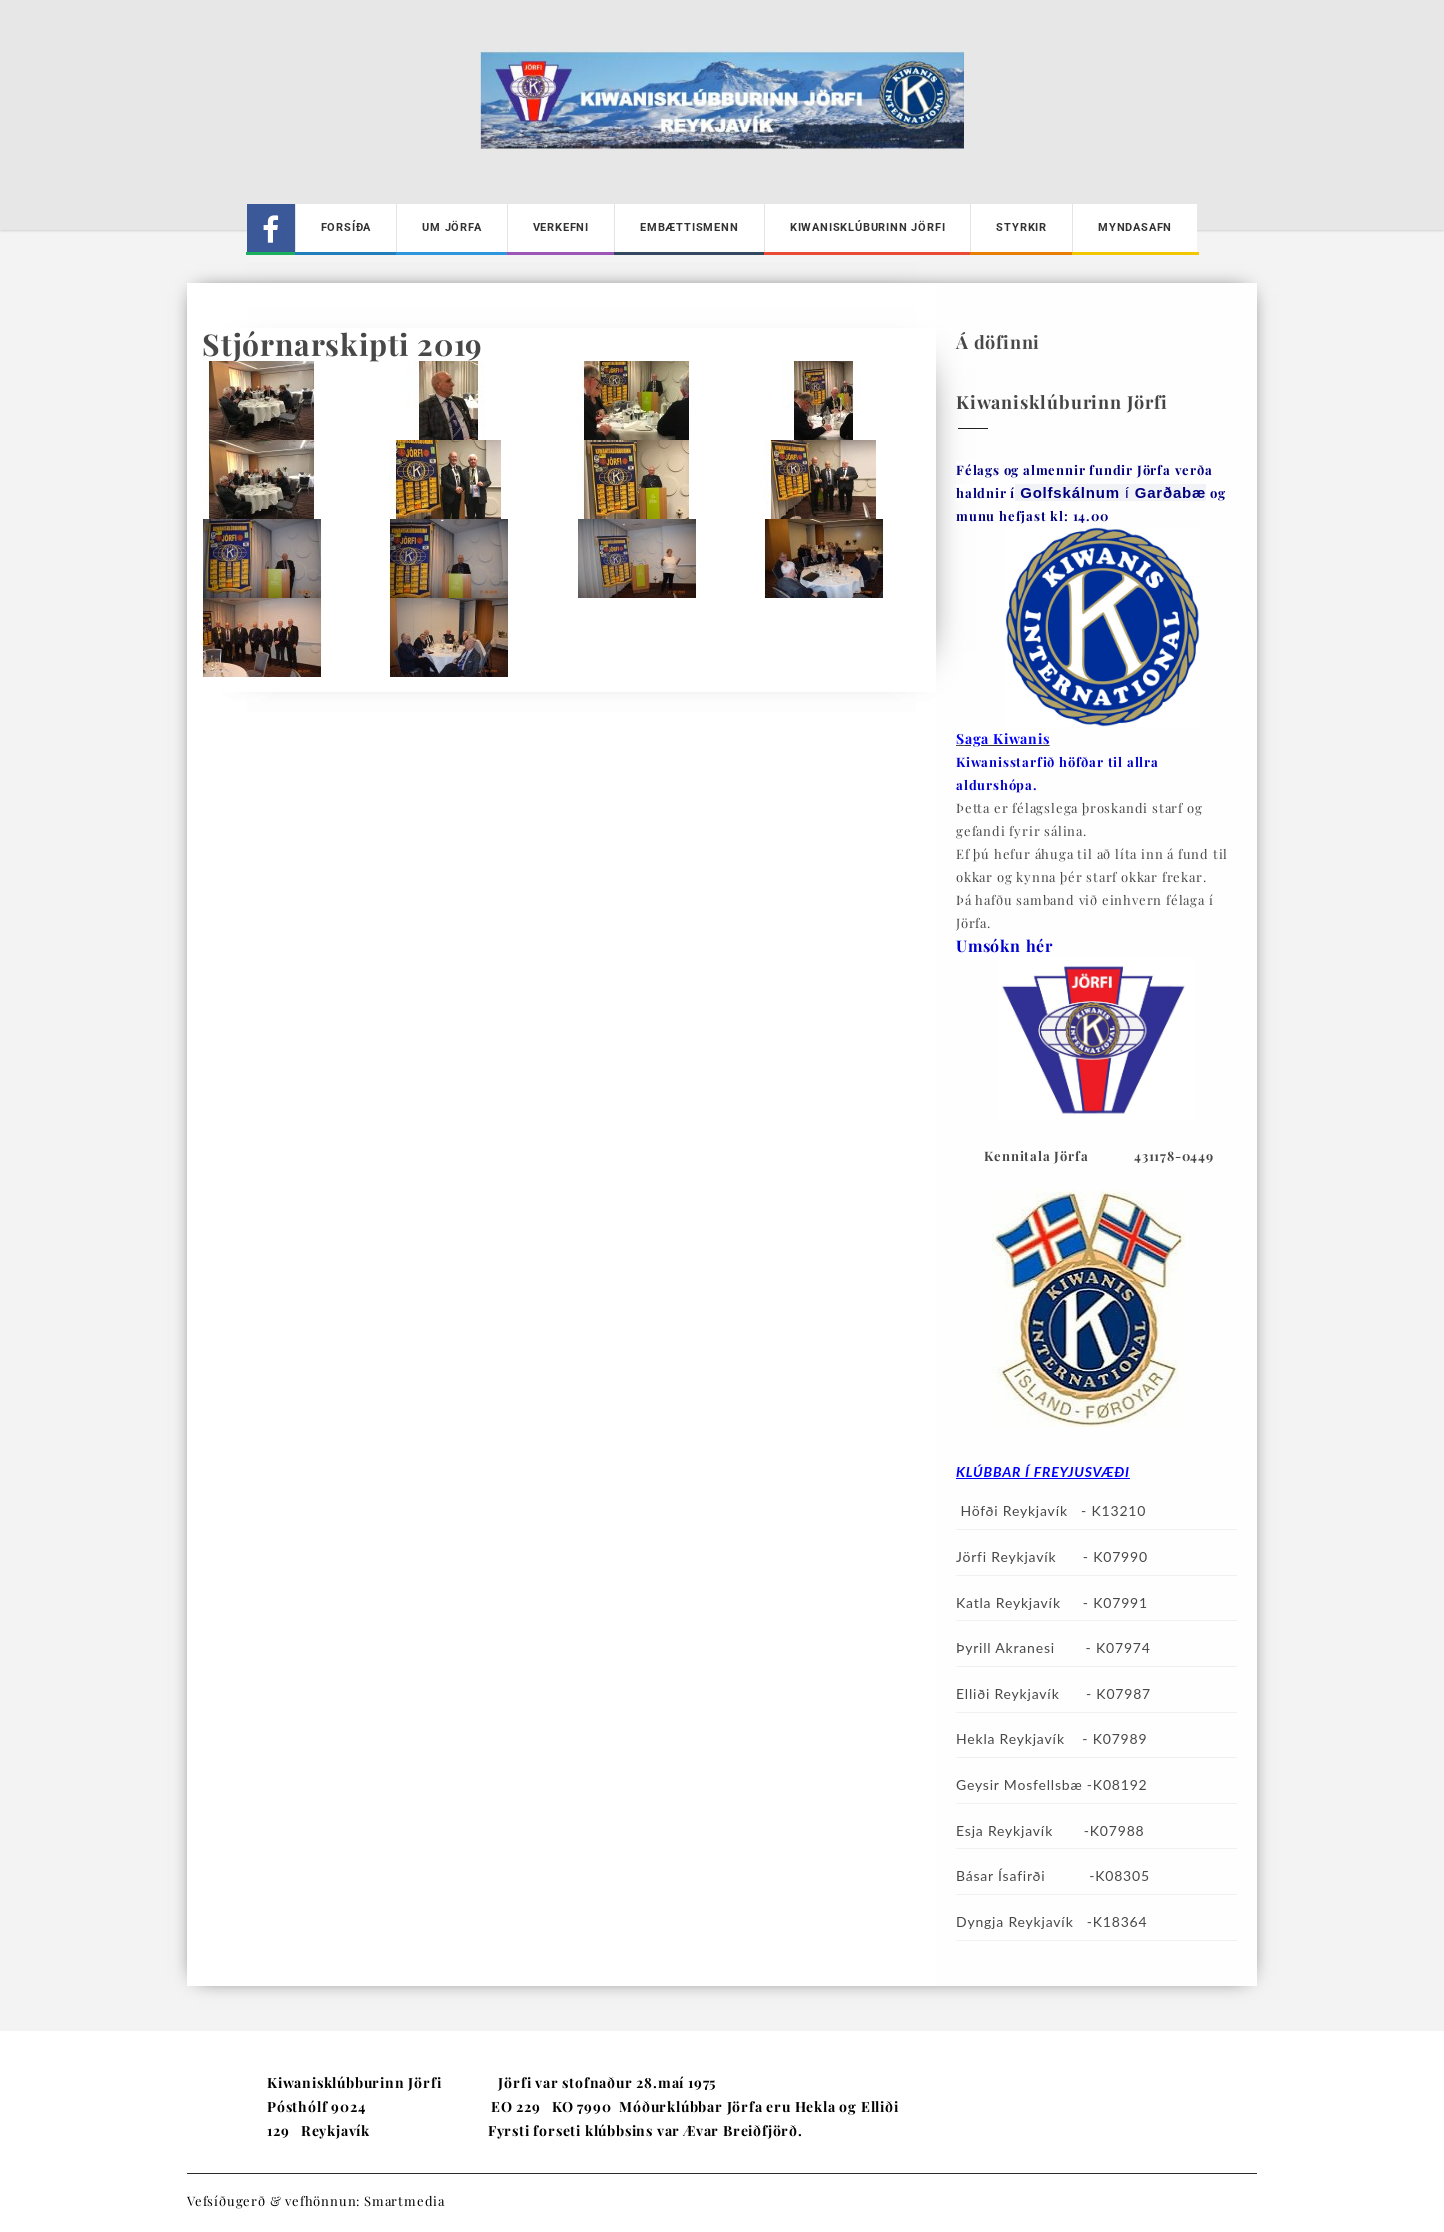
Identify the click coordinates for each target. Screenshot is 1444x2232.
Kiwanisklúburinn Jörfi (868, 227)
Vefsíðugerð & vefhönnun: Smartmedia (316, 2200)
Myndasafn (1135, 227)
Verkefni (561, 227)
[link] (1170, 492)
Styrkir (1021, 227)
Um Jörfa (451, 227)
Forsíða (346, 227)
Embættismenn (689, 227)
